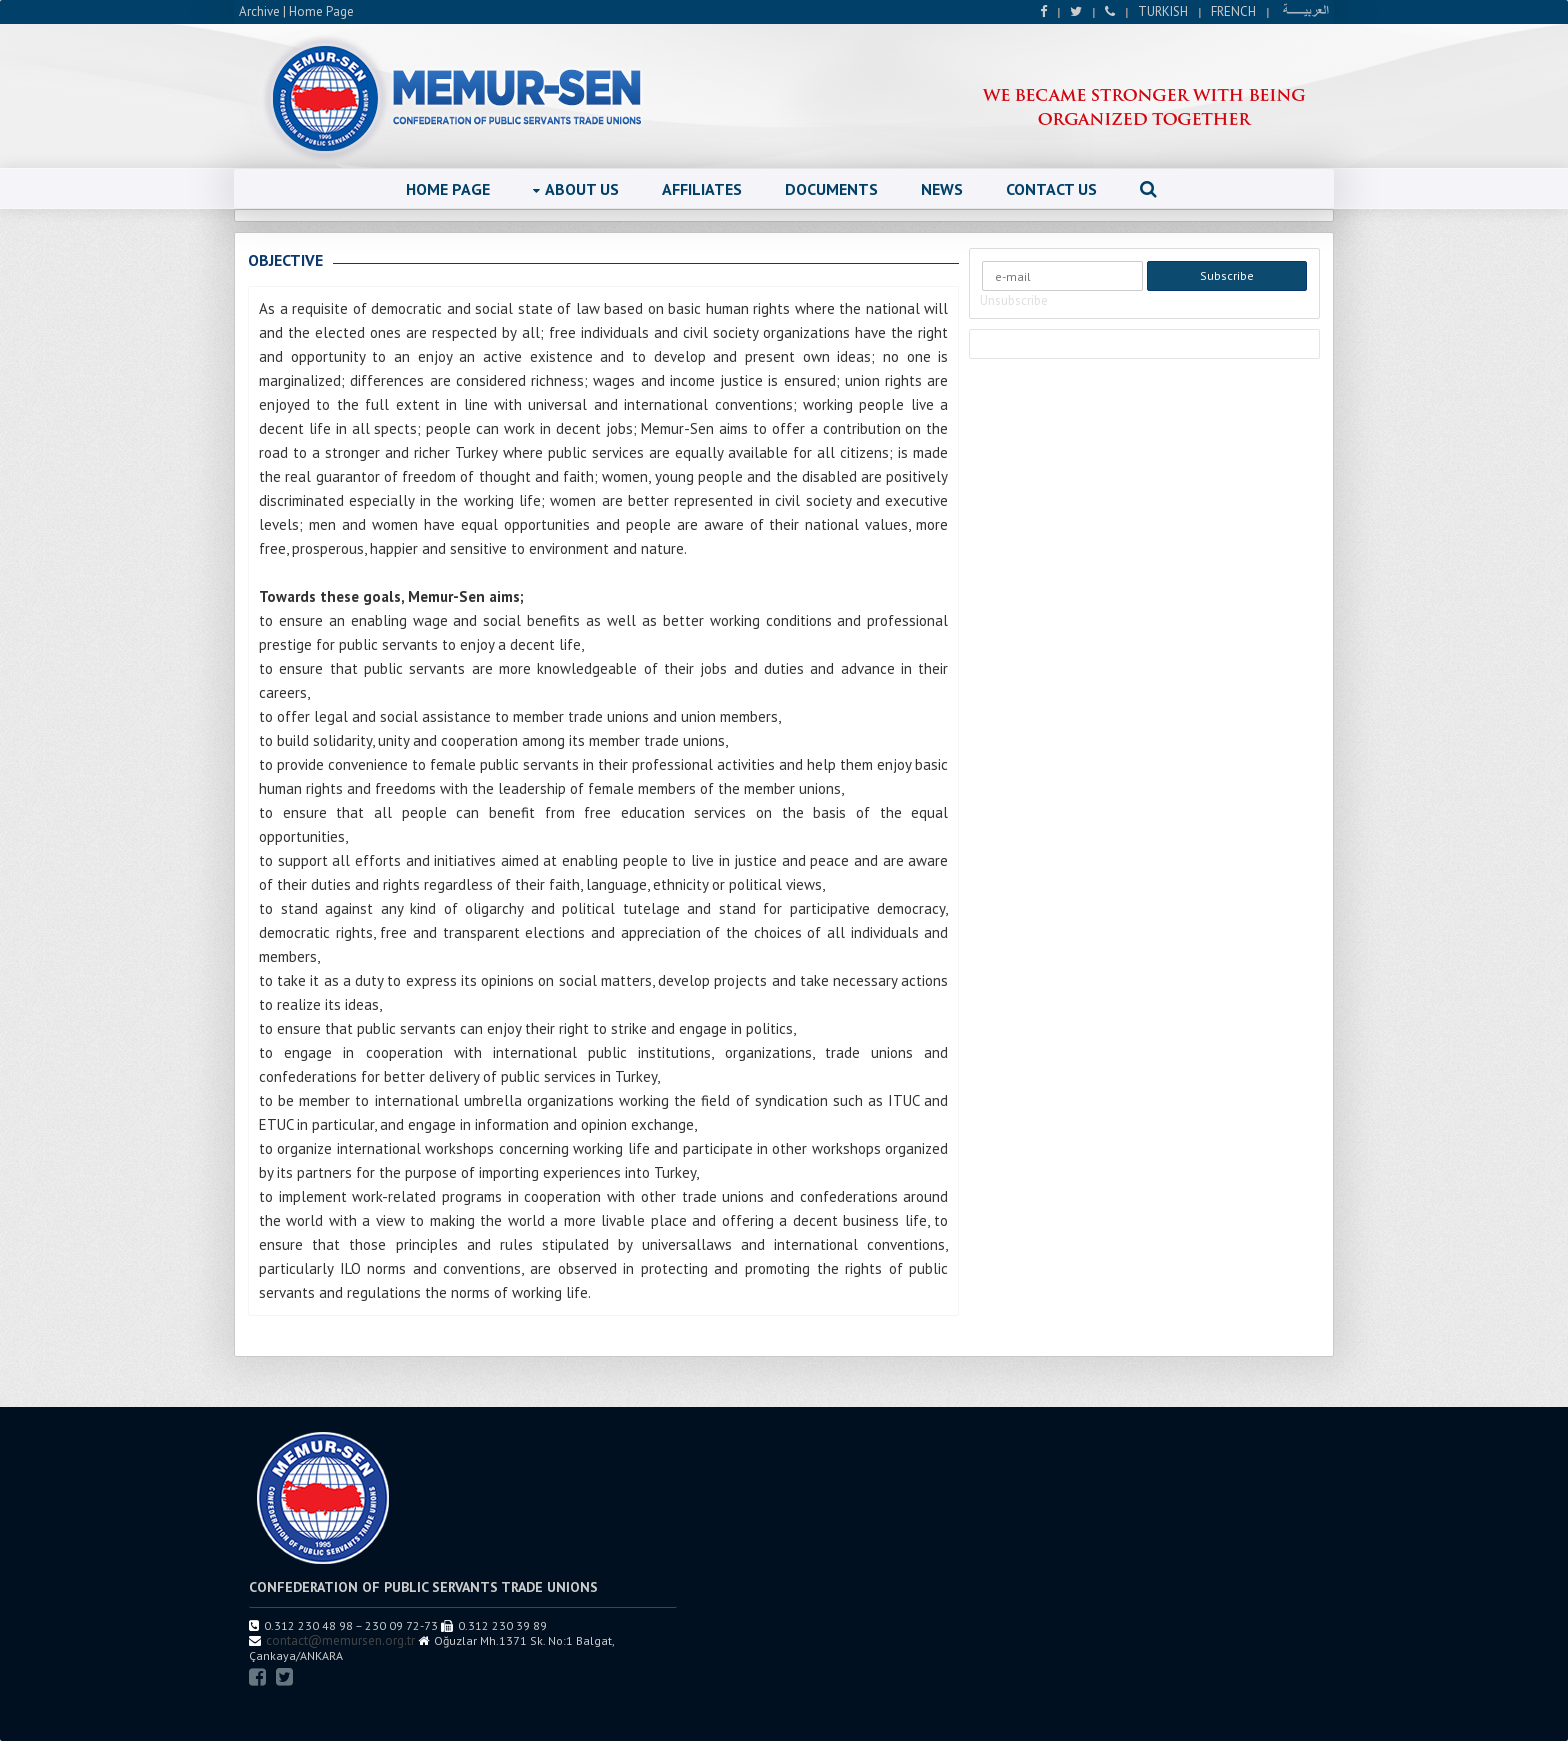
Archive (259, 11)
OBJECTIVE (285, 260)
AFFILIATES (702, 189)
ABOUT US (576, 189)
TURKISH (1163, 11)
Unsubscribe (1014, 300)
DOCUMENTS (831, 189)
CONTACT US (1051, 189)
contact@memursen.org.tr (340, 1640)
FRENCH (1233, 11)
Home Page (321, 11)
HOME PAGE (448, 189)
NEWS (942, 189)
